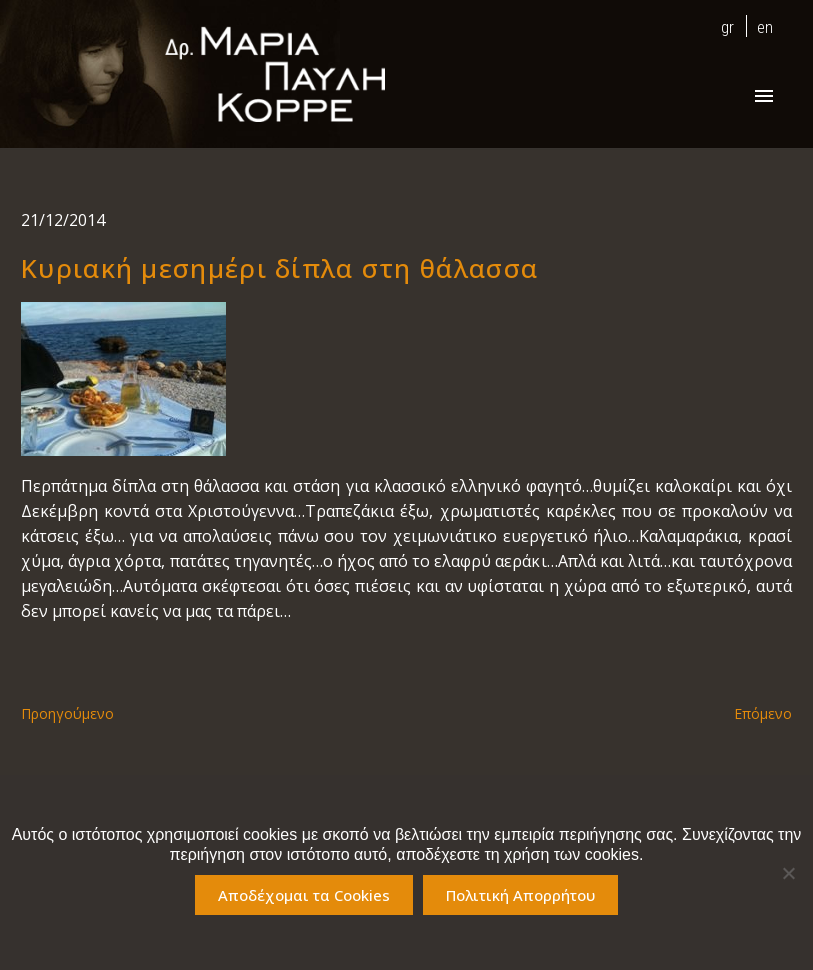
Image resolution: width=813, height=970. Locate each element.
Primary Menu (764, 96)
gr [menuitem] (727, 27)
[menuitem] (722, 26)
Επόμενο (763, 713)
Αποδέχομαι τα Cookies (304, 895)
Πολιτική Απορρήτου (520, 895)
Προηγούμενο (67, 713)
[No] (788, 873)
